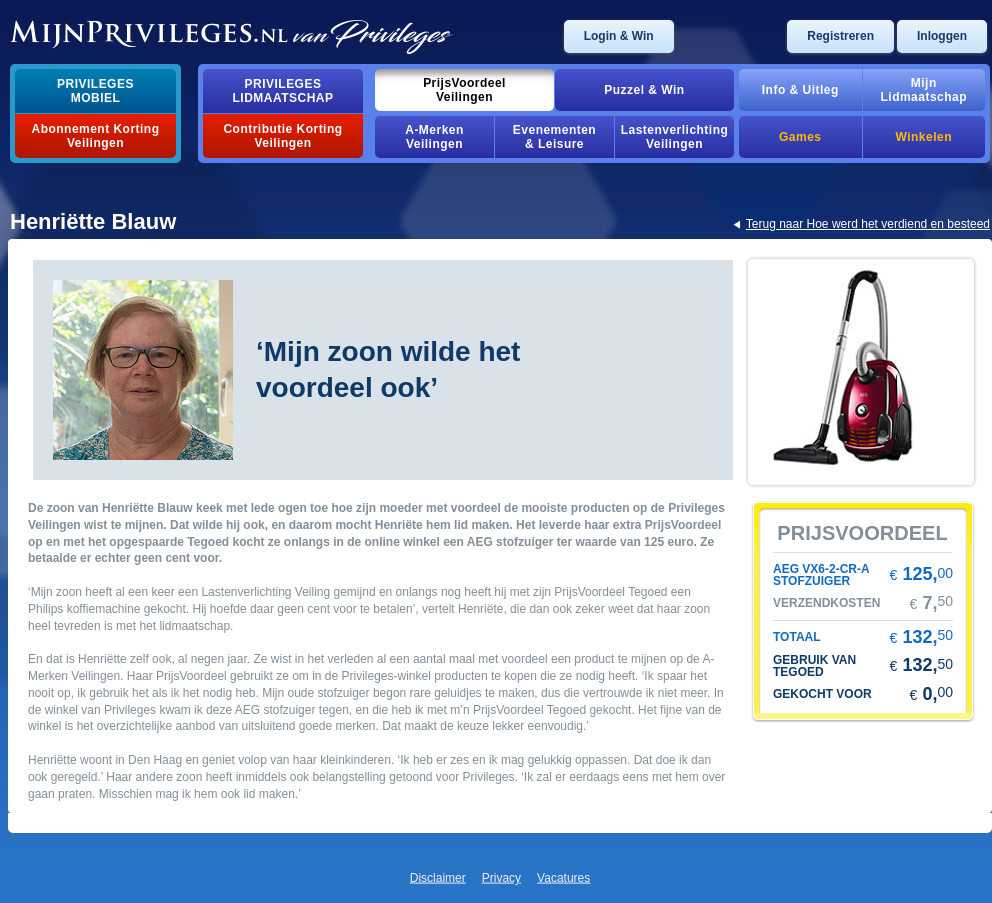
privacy (501, 878)
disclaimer (438, 878)
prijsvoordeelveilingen (464, 90)
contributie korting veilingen (282, 136)
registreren (840, 36)
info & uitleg (800, 90)
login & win (619, 36)
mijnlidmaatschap (924, 90)
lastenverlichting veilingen (675, 137)
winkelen (924, 137)
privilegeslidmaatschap (283, 91)
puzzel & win (644, 90)
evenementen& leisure (554, 137)
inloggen (942, 36)
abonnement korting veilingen (96, 136)
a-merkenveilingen (434, 137)
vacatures (563, 878)
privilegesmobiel (95, 91)
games (800, 137)
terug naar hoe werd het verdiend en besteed (868, 224)
